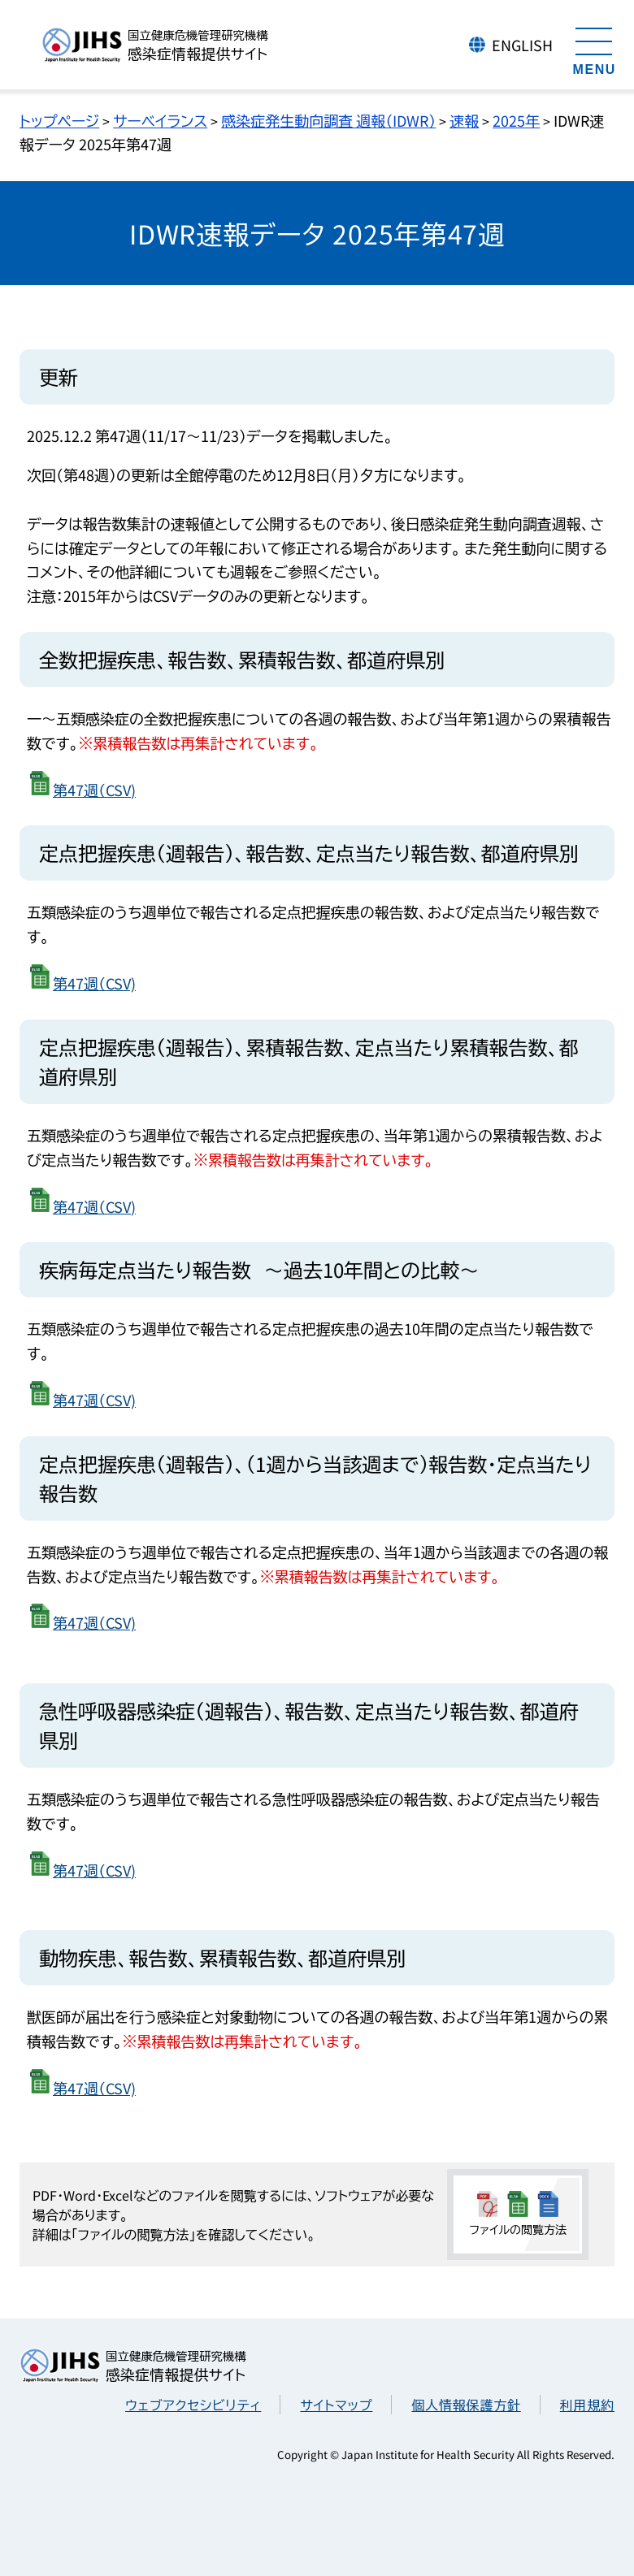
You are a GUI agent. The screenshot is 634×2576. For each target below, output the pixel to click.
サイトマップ (336, 2404)
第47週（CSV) (94, 789)
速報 (464, 120)
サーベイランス (160, 120)
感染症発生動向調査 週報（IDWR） (328, 120)
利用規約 (587, 2404)
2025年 (516, 120)
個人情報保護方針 (465, 2404)
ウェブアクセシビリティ (193, 2404)
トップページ (59, 120)
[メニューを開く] (594, 48)
